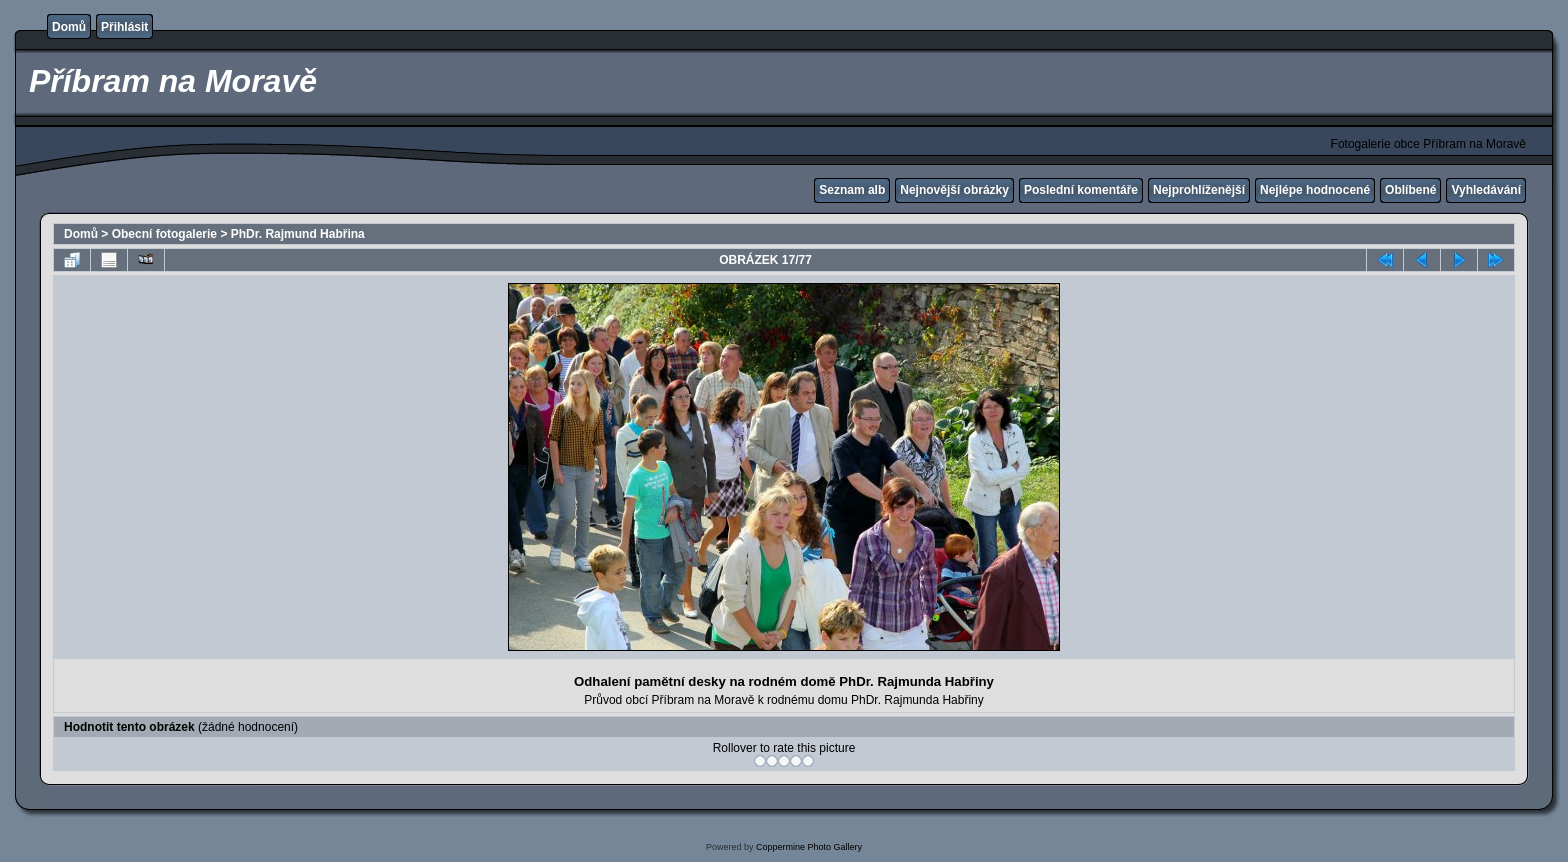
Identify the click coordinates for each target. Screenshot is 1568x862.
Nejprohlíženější (1199, 190)
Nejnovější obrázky (954, 190)
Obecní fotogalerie (164, 234)
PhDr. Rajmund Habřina (298, 234)
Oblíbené (1410, 190)
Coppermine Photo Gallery (809, 847)
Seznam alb (852, 190)
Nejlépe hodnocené (1315, 190)
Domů (69, 27)
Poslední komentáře (1081, 190)
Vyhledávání (1486, 190)
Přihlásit (124, 27)
